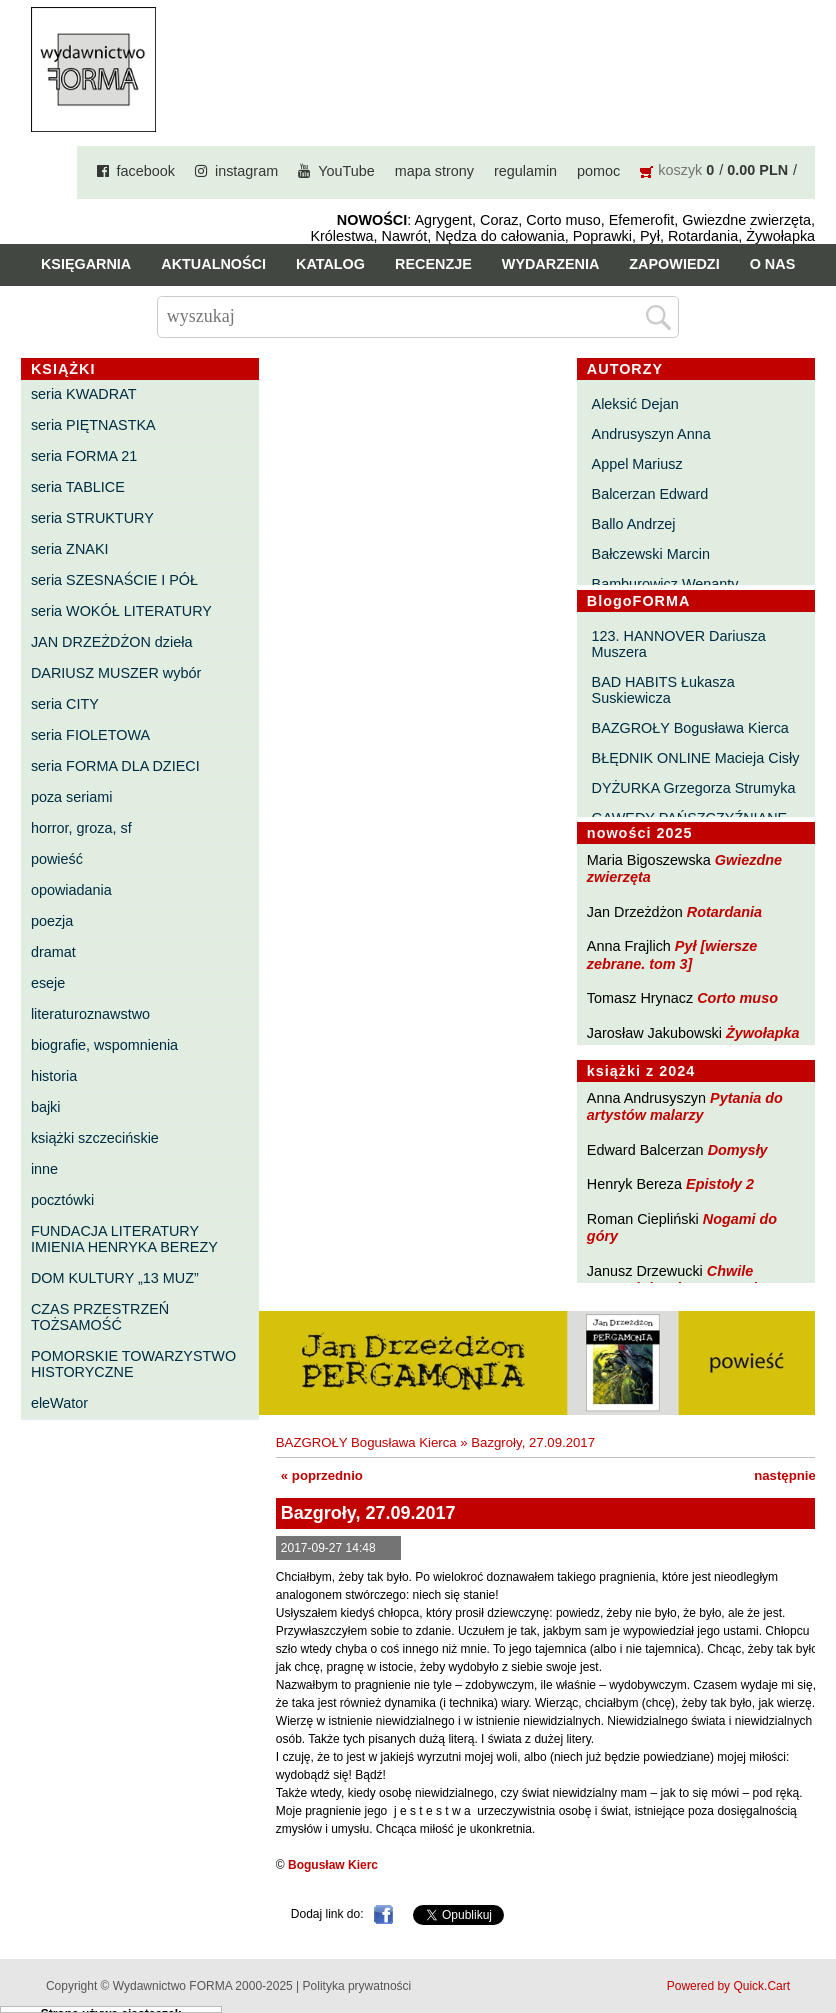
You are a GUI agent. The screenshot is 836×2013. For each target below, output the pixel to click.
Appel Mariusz (637, 464)
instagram (246, 171)
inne (44, 1169)
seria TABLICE (78, 487)
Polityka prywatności (357, 1986)
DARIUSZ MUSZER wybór (116, 673)
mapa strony (434, 171)
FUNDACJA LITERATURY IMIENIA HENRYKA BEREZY (124, 1239)
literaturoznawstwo (90, 1014)
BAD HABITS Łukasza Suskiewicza (663, 690)
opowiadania (71, 890)
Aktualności (213, 264)
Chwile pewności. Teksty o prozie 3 (682, 1279)
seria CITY (65, 704)
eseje (48, 983)
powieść (57, 859)
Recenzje (433, 264)
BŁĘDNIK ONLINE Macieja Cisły (696, 758)
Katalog (330, 264)
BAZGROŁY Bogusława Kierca (690, 728)
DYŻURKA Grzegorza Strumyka (694, 788)
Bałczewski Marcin (651, 554)
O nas (773, 264)
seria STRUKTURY (92, 518)
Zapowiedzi (674, 264)
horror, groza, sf (81, 828)
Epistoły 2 (720, 1184)
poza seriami (72, 797)
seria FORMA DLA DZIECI (115, 766)
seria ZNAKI (70, 549)
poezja (52, 921)
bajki (46, 1107)
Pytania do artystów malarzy (685, 1106)
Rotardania (724, 912)
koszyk (680, 170)
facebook (146, 171)
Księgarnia (86, 264)
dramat (53, 952)
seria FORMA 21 (84, 456)
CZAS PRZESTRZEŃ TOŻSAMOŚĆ (100, 1317)
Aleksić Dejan (635, 404)
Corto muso (737, 998)
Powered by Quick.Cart (728, 1986)
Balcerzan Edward (650, 494)
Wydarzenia (551, 264)
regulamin (525, 171)
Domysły (738, 1150)
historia (54, 1076)
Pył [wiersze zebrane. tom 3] (672, 954)
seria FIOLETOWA (90, 735)
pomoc (598, 171)
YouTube (346, 171)
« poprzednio (322, 1475)
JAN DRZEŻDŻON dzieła (112, 642)
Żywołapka (763, 1033)
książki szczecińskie (95, 1138)
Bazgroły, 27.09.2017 (533, 1442)
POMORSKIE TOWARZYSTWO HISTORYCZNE (133, 1364)
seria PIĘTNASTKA (93, 425)
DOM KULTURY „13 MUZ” (115, 1278)
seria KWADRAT (84, 394)
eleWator (59, 1403)
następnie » (790, 1475)
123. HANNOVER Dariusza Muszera (679, 644)
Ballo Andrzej (634, 524)
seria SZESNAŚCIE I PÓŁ (114, 580)
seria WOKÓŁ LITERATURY (121, 611)
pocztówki (62, 1200)
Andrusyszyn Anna (651, 434)
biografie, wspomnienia (104, 1045)
